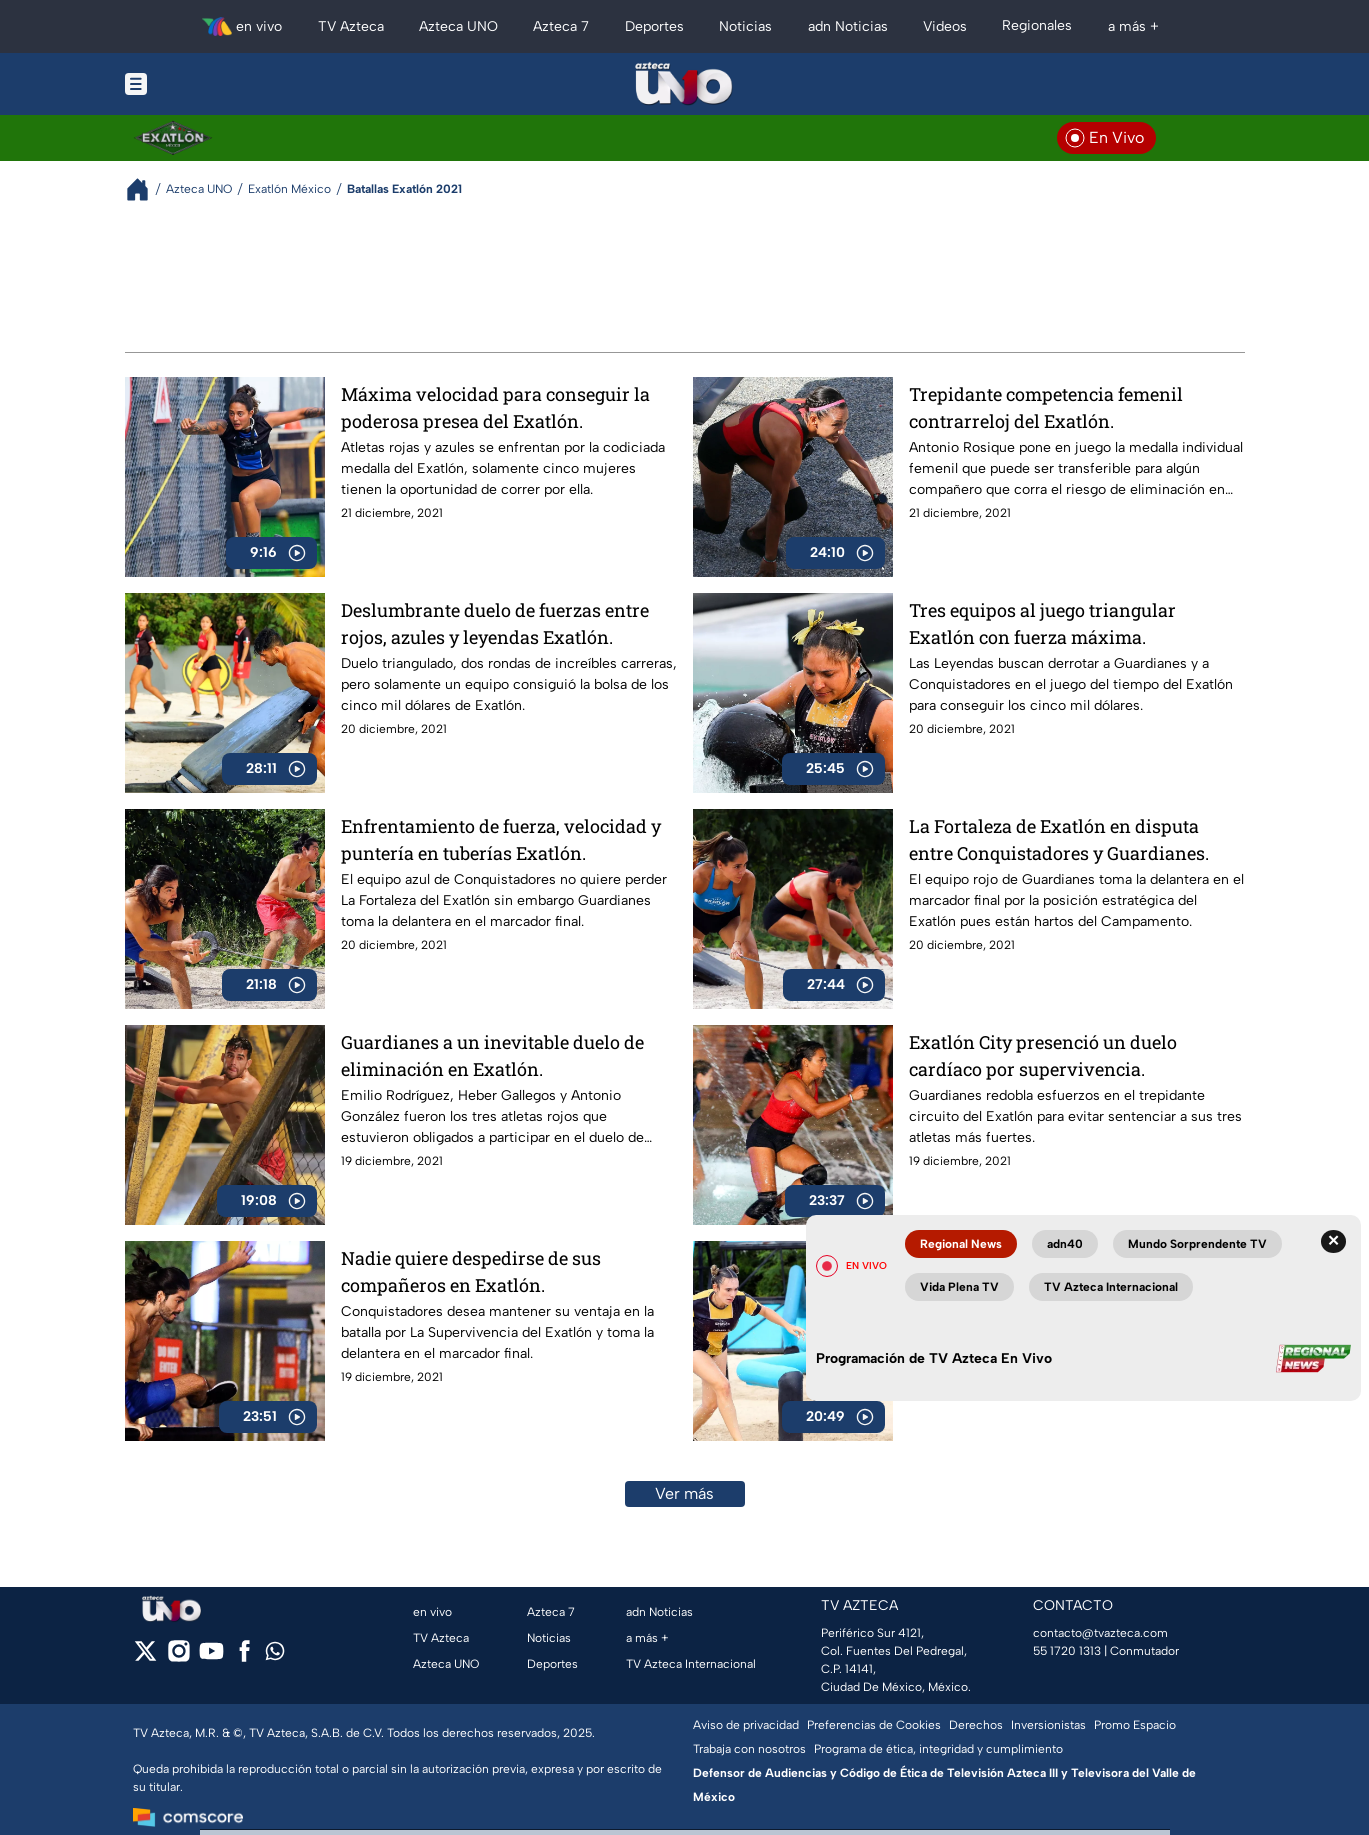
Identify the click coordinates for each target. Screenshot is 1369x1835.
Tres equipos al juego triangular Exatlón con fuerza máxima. (1042, 623)
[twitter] (145, 1657)
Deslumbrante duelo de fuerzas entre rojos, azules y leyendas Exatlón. (495, 623)
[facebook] (244, 1657)
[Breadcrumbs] (145, 189)
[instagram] (178, 1657)
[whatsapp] (275, 1655)
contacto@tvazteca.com (1100, 1633)
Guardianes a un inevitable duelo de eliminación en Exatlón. (492, 1055)
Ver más (684, 1493)
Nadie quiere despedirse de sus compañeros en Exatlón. (471, 1271)
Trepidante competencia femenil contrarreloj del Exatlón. (1046, 407)
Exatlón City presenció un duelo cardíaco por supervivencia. (1043, 1055)
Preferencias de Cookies (874, 1725)
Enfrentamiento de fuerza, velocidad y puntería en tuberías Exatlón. (501, 839)
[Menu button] (205, 84)
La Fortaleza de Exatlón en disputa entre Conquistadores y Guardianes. (1059, 839)
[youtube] (211, 1657)
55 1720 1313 (1067, 1651)
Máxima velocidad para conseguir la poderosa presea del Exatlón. (495, 407)
